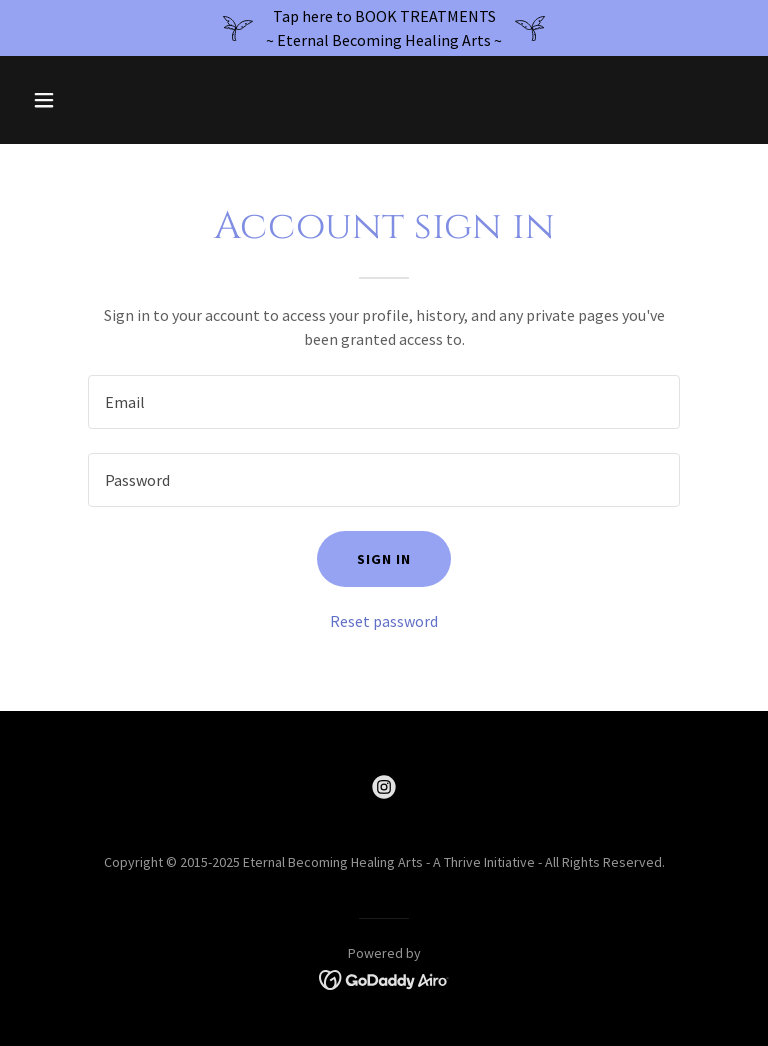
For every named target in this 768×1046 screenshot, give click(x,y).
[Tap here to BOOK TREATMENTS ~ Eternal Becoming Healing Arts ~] (384, 28)
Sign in (384, 559)
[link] (384, 787)
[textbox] (384, 402)
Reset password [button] (384, 621)
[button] (78, 100)
